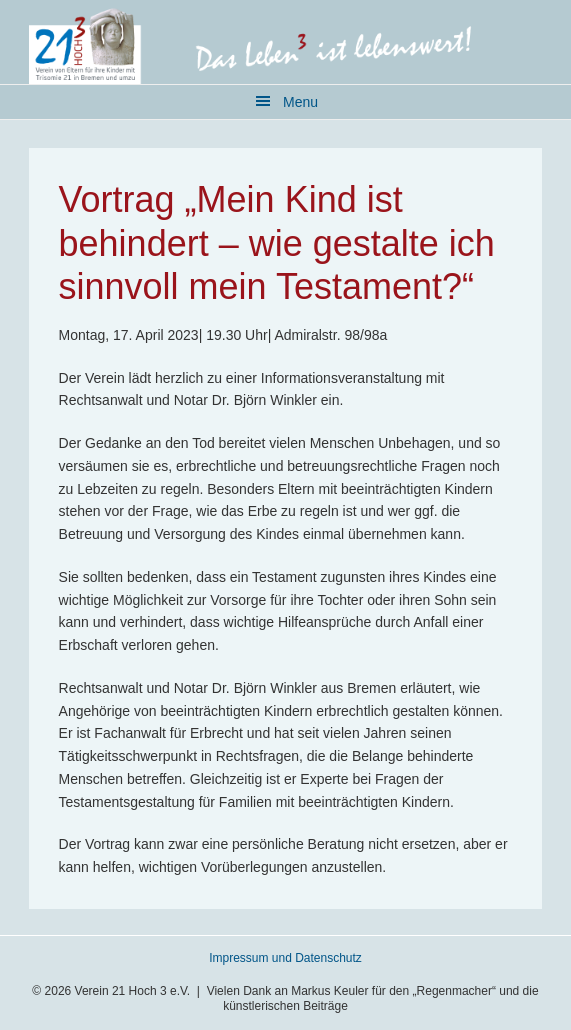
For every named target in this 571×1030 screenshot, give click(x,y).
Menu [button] (300, 102)
